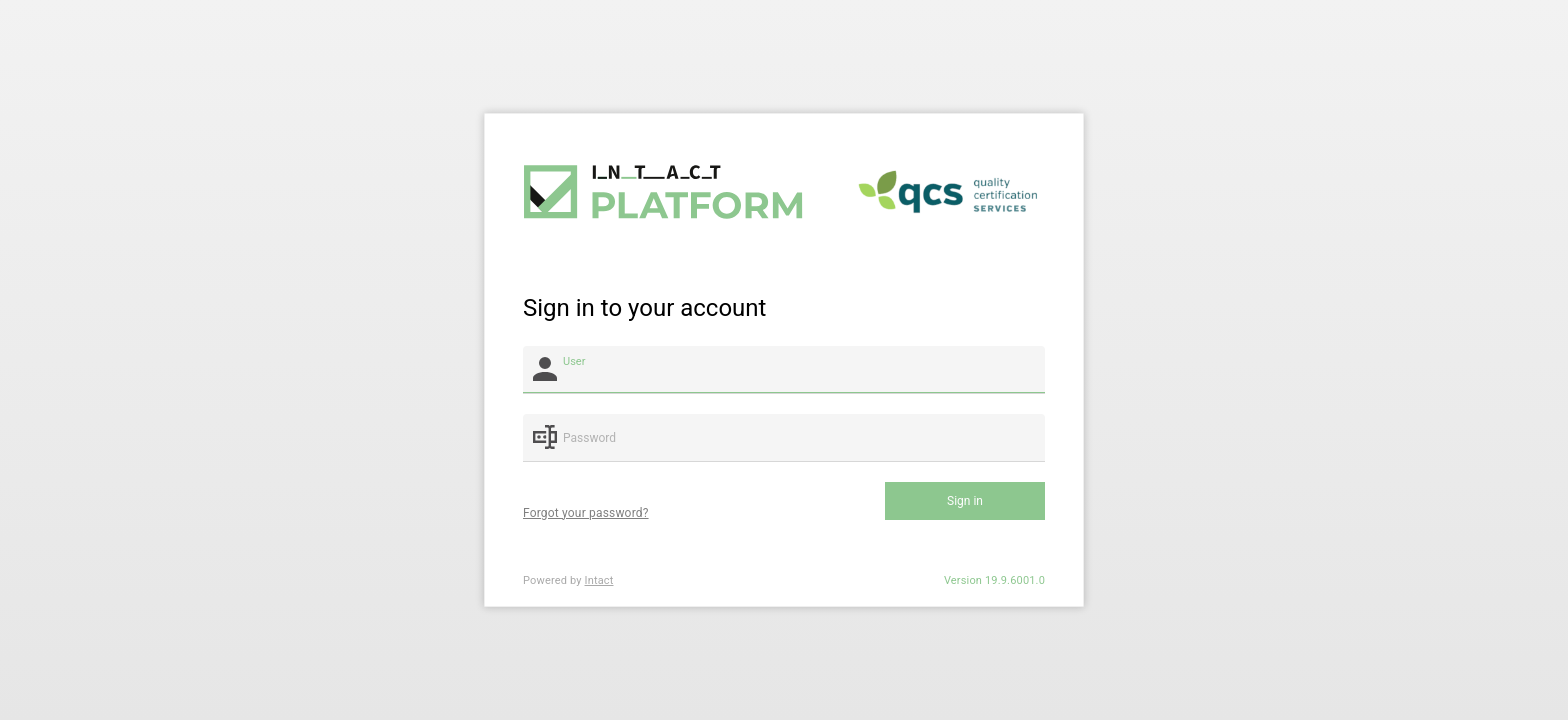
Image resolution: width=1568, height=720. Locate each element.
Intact (599, 580)
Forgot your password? (586, 513)
